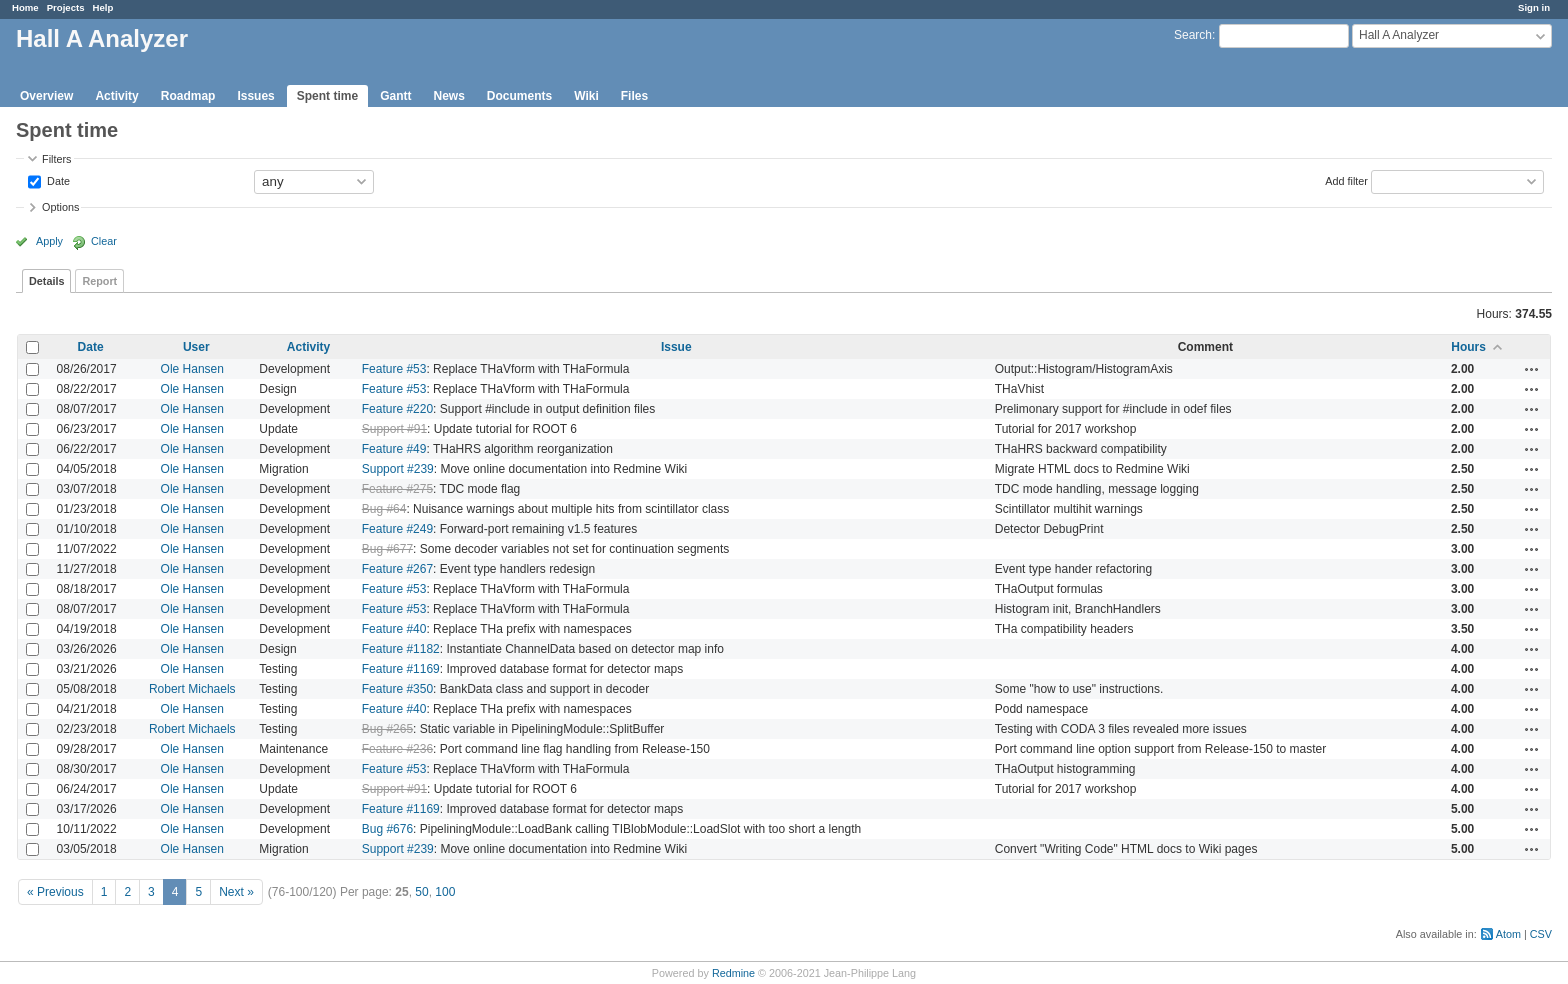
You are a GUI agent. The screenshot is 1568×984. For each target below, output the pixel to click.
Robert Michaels (192, 689)
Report (99, 281)
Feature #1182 (401, 649)
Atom (1508, 934)
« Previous (55, 892)
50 (421, 892)
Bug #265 (387, 729)
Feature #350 (397, 689)
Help (103, 7)
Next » (236, 892)
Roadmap (188, 96)
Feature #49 (394, 449)
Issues (255, 96)
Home (25, 7)
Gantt (395, 96)
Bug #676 (387, 829)
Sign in (1534, 7)
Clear (104, 241)
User (196, 347)
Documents (519, 96)
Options (60, 207)
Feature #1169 (401, 669)
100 (445, 892)
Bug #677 (387, 549)
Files (634, 96)
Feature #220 (397, 409)
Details (46, 281)
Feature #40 (394, 629)
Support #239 (398, 469)
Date (57, 180)
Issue (676, 347)
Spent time (327, 96)
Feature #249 (397, 529)
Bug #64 (384, 509)
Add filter (1346, 180)
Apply (49, 241)
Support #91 (394, 429)
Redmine (733, 973)
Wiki (586, 96)
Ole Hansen (192, 369)
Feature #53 (394, 369)
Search (1193, 35)
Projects (66, 7)
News (448, 96)
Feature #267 (397, 569)
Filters (56, 159)
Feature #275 (397, 489)
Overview (46, 96)
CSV (1541, 934)
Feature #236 (397, 749)
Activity (116, 96)
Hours (1468, 347)
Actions (1532, 369)
